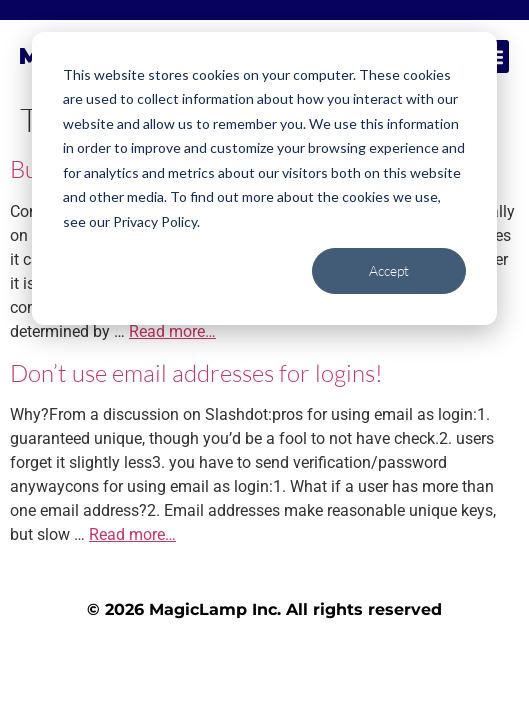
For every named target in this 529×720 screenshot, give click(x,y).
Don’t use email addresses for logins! (196, 373)
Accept (389, 270)
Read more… (172, 331)
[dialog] (264, 178)
